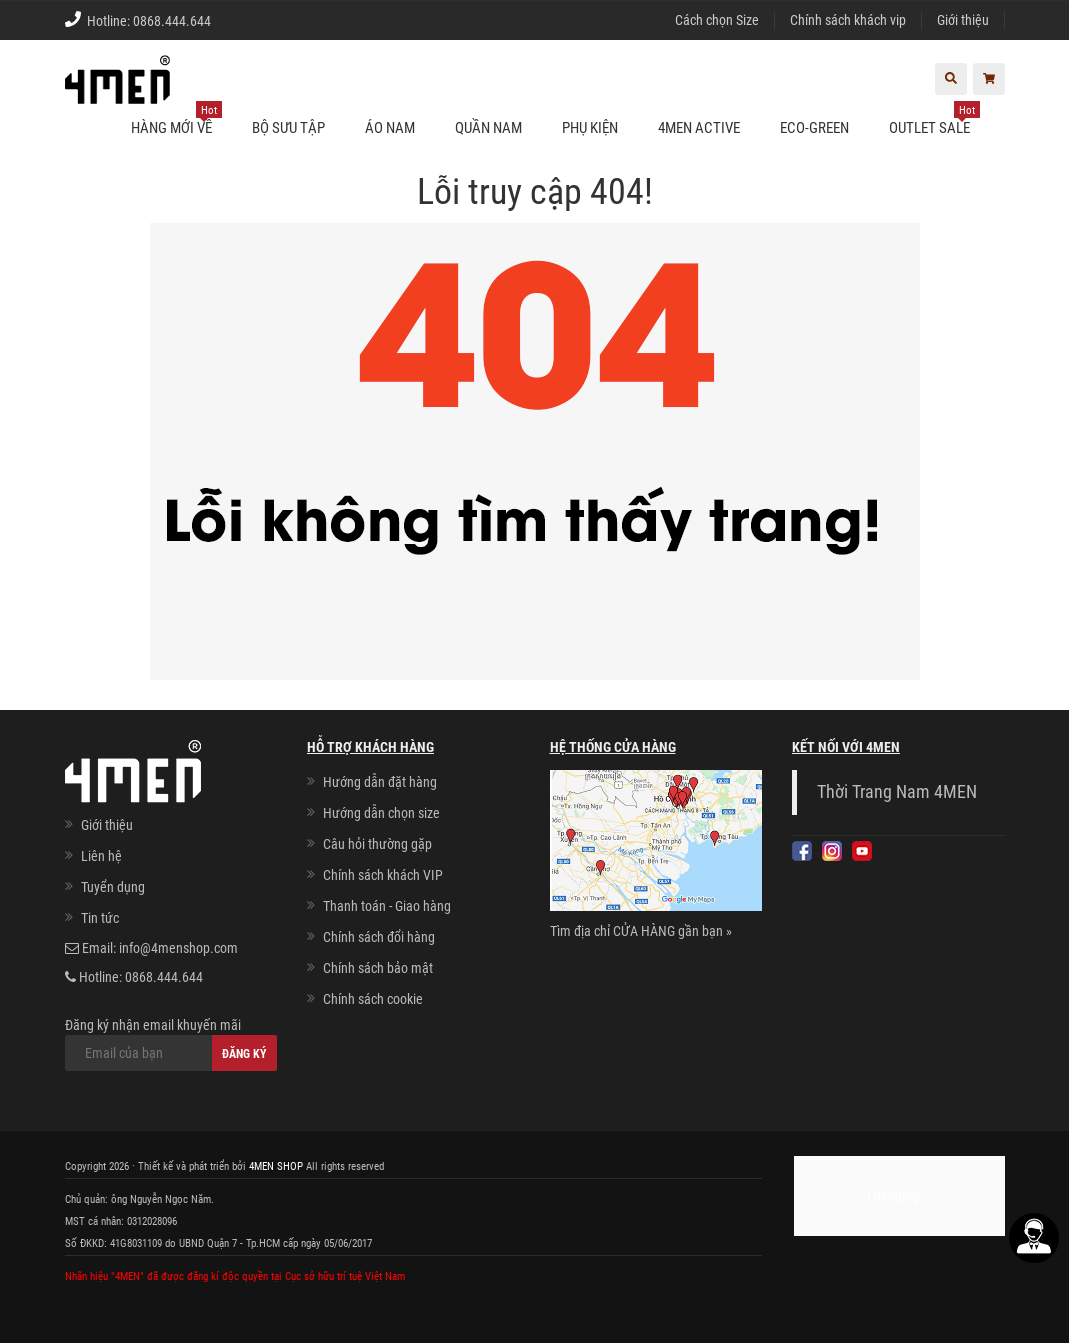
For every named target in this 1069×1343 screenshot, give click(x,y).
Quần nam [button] (488, 128)
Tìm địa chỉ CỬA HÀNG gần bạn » (641, 931)
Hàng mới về (176, 120)
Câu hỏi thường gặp (377, 844)
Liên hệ (101, 856)
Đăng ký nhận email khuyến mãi (171, 1044)
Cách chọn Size (717, 20)
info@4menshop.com (178, 948)
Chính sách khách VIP (383, 875)
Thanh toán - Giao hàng (387, 906)
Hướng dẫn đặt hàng (380, 782)
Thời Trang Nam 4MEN (897, 792)
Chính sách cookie (373, 999)
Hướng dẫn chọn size (381, 813)
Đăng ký (244, 1054)
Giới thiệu (963, 20)
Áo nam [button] (390, 128)
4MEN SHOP (276, 1166)
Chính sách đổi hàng (379, 937)
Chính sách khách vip (848, 20)
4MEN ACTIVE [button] (699, 128)
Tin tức (100, 918)
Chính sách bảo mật (378, 968)
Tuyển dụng (113, 887)
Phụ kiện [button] (590, 128)
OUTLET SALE (934, 120)
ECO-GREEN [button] (814, 128)
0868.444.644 (172, 21)
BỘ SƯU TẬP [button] (288, 128)
